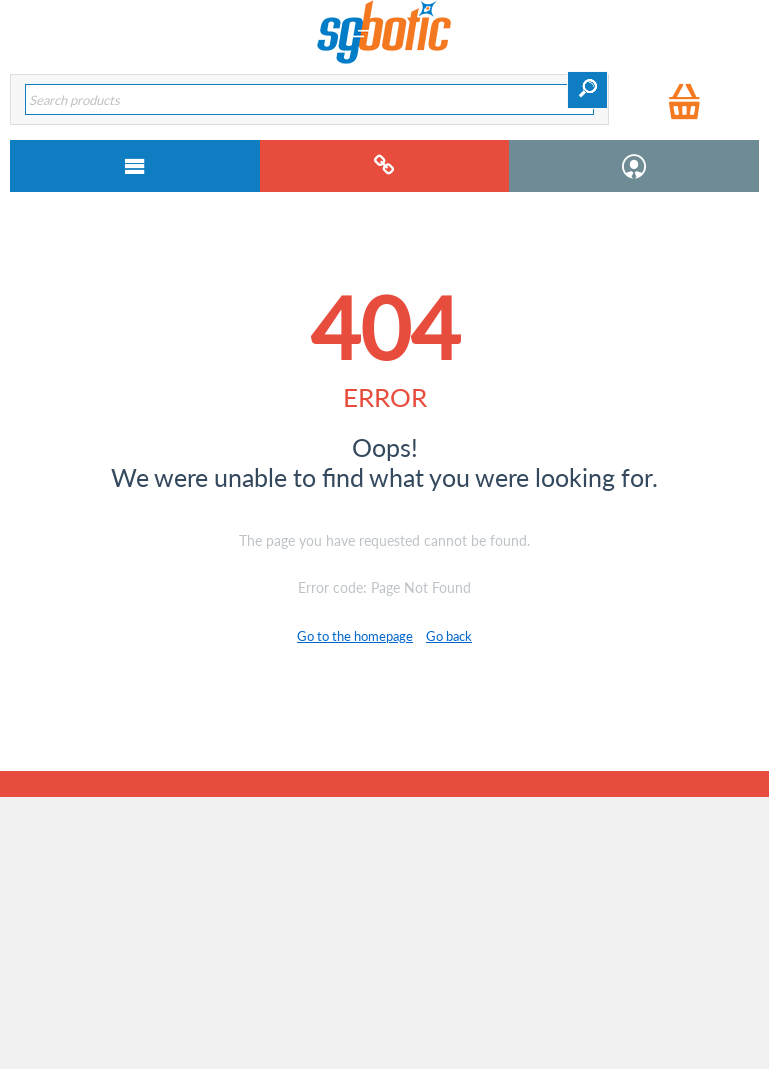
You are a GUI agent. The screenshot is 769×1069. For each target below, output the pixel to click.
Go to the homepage (355, 636)
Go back (449, 636)
